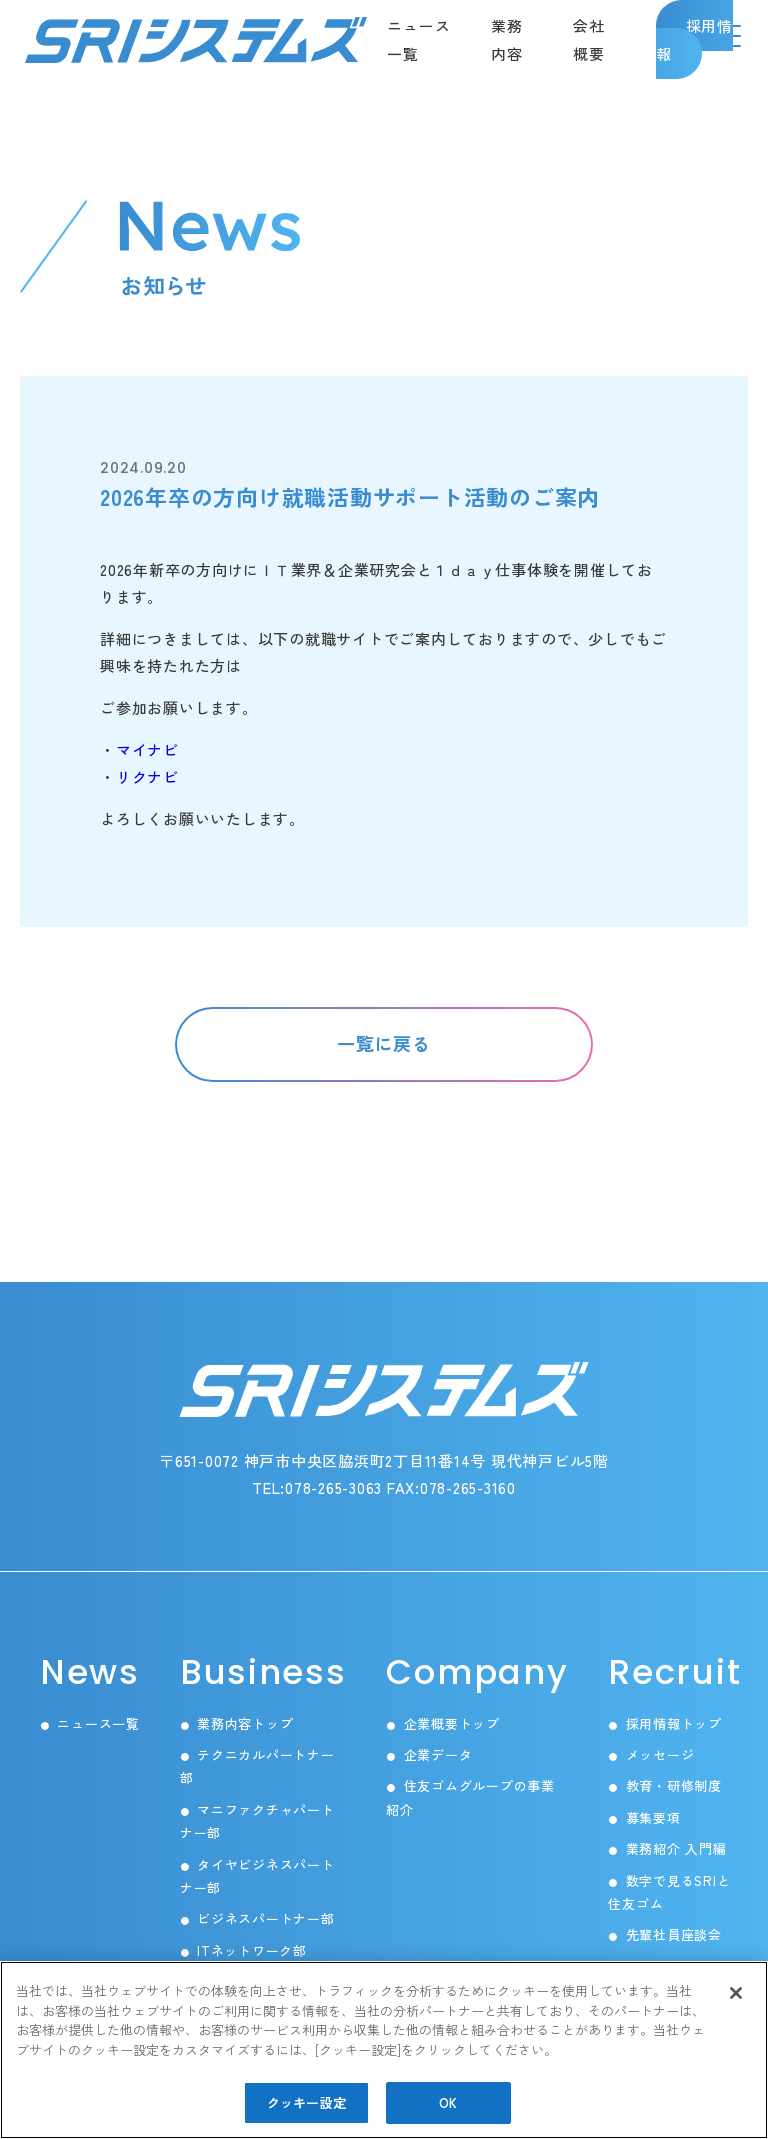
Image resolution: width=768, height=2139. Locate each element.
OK (448, 2102)
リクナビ (147, 776)
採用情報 (695, 40)
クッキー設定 (306, 2102)
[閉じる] (736, 1993)
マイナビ (147, 749)
